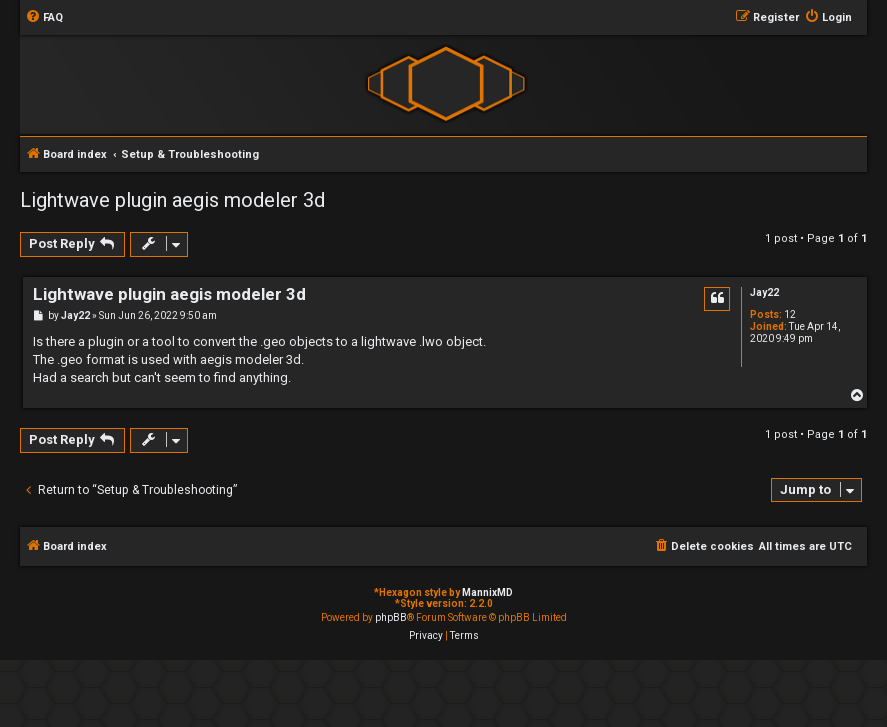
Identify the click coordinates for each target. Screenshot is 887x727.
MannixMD (487, 592)
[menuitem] (44, 18)
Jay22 (764, 292)
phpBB (391, 617)
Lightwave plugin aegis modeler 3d (172, 200)
